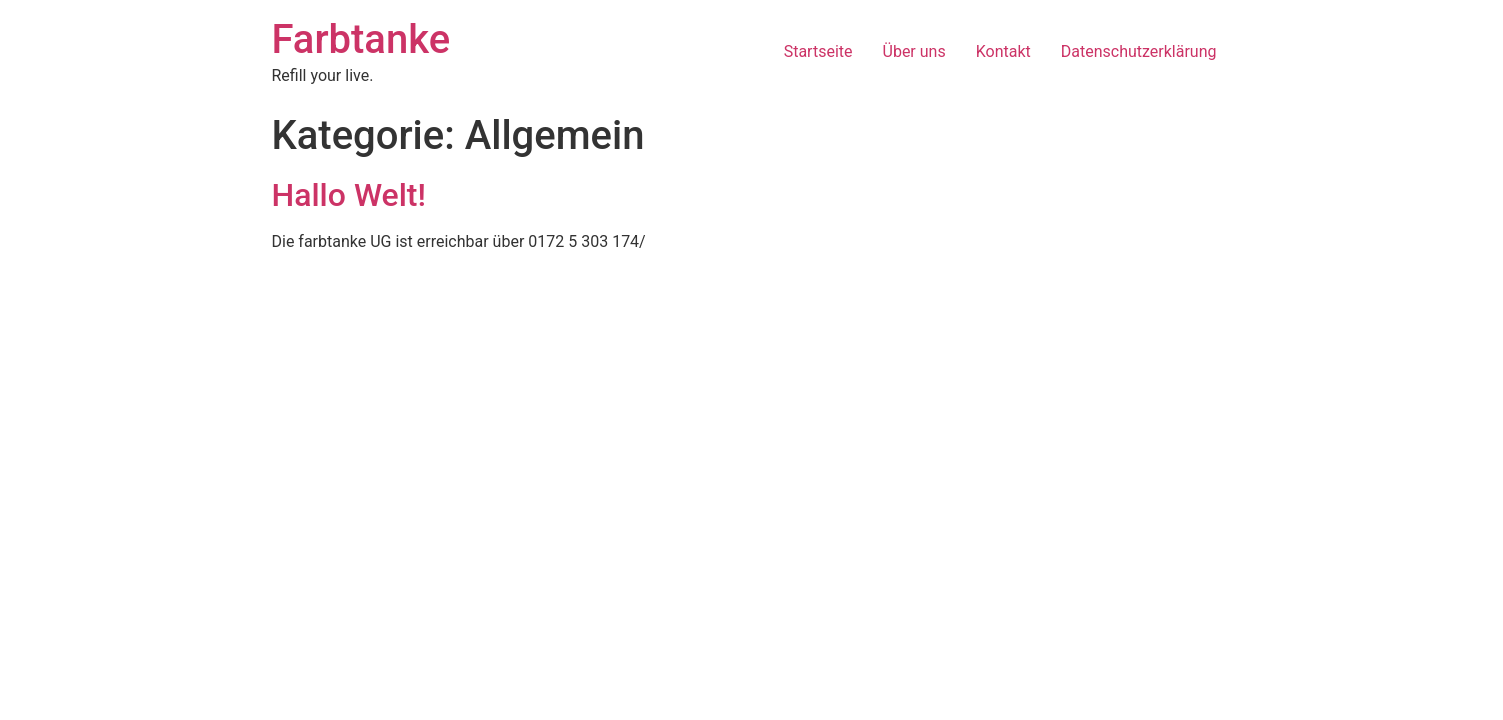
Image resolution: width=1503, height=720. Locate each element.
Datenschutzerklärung (1139, 51)
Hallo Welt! (349, 195)
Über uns (914, 51)
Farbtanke (361, 39)
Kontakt (1003, 51)
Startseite (818, 51)
